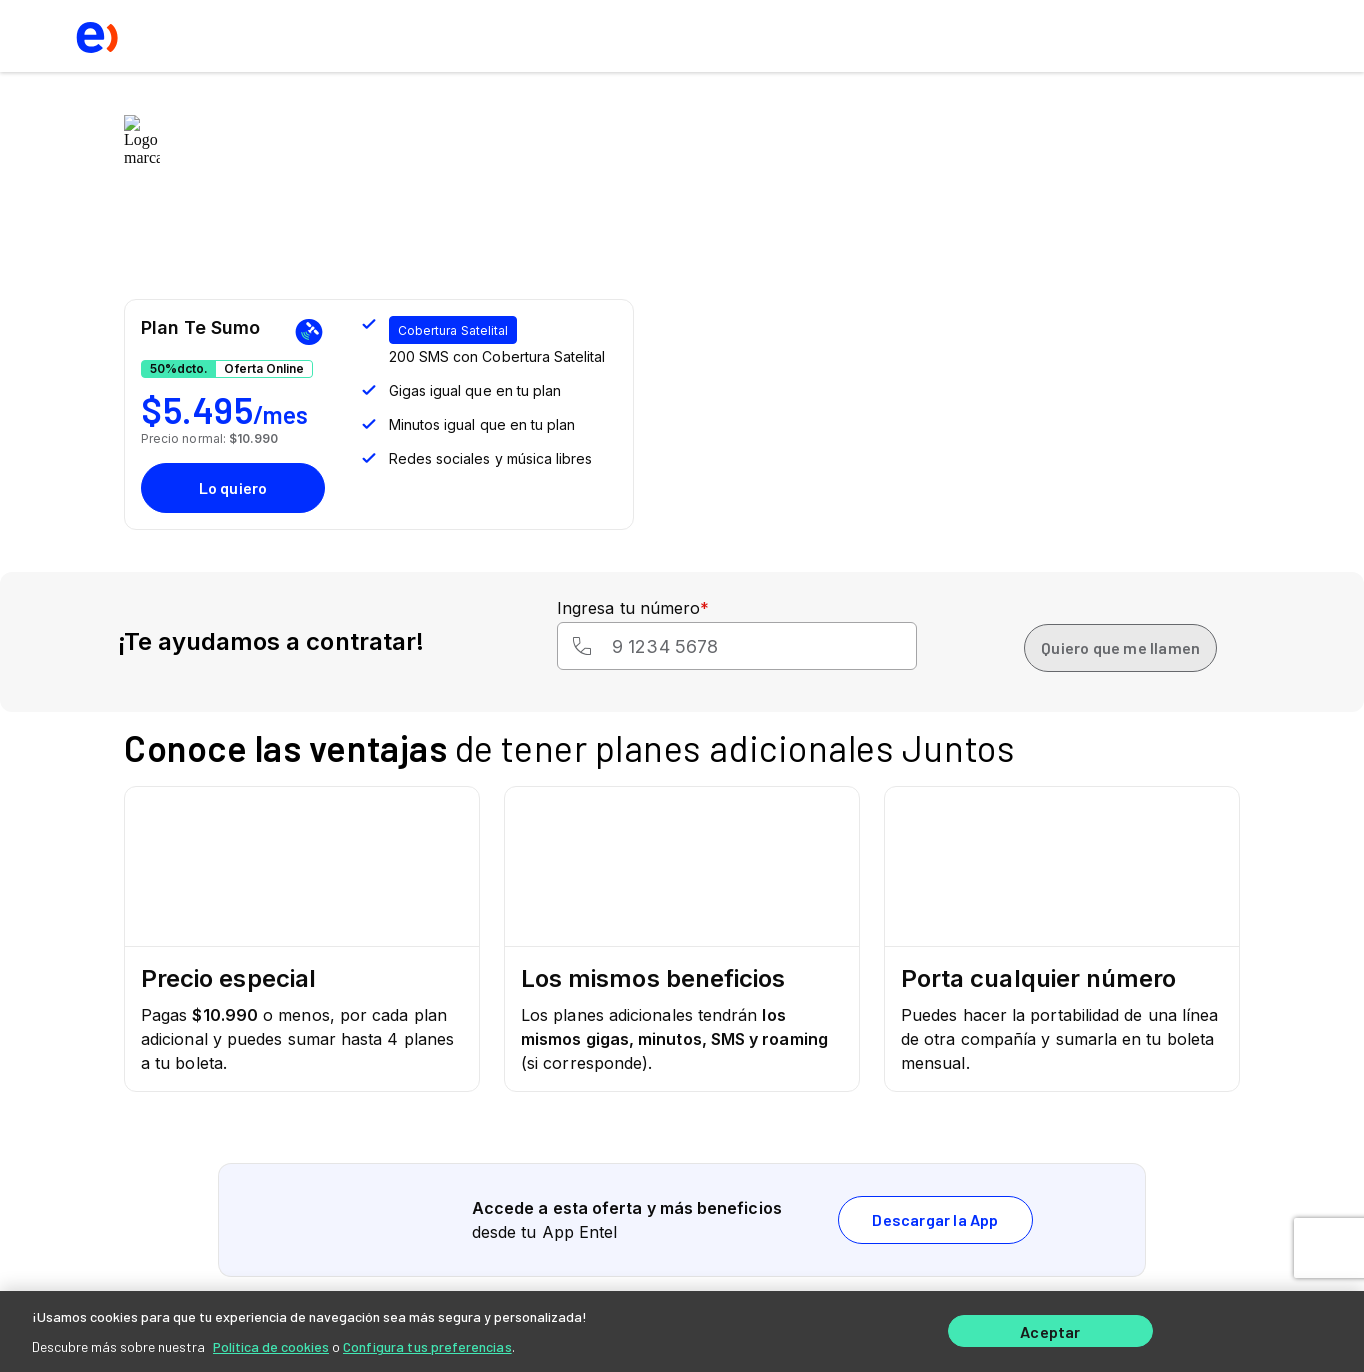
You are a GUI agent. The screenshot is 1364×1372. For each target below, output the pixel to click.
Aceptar (1050, 1329)
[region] (682, 1329)
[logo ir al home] (95, 36)
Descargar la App (935, 1219)
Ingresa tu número (633, 608)
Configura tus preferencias (427, 1341)
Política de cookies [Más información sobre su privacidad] (271, 1341)
